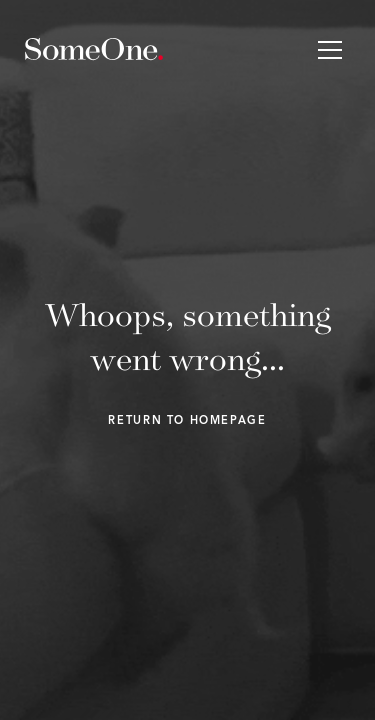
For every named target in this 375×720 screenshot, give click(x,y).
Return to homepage (187, 421)
